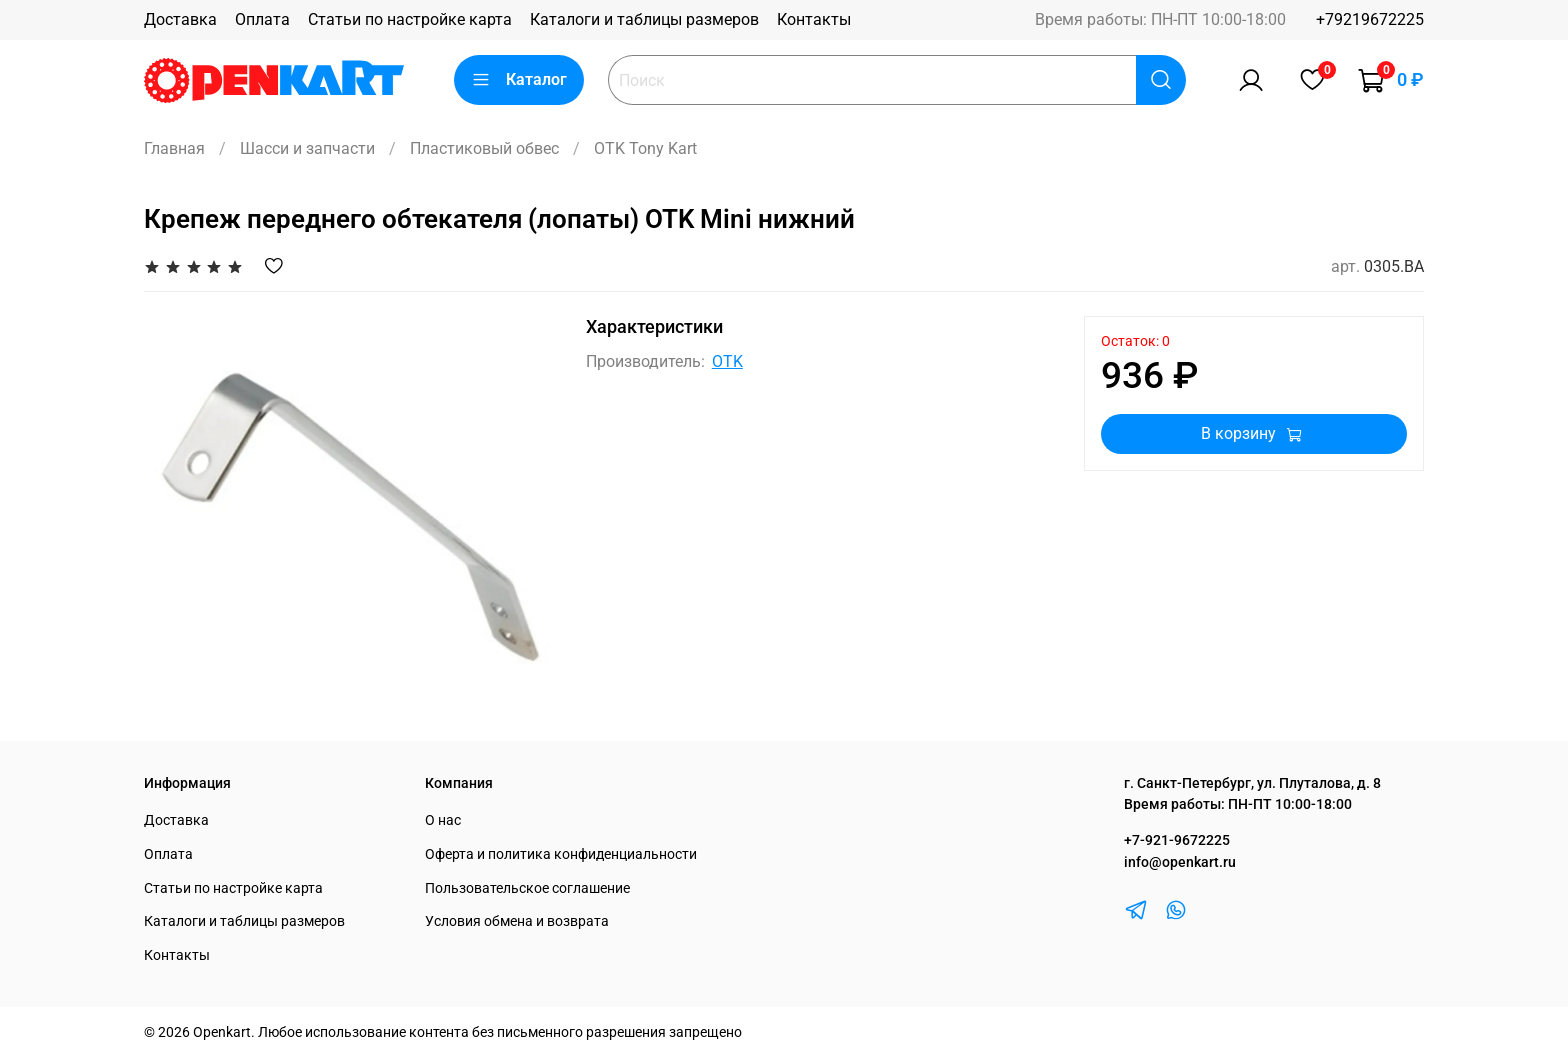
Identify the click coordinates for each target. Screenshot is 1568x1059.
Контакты (814, 19)
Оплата (262, 19)
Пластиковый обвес (484, 148)
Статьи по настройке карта (410, 19)
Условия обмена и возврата (517, 921)
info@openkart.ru (1180, 862)
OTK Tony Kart (645, 148)
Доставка (180, 19)
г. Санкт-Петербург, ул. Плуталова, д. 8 (1252, 783)
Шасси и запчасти (307, 148)
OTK (727, 361)
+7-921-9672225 (1177, 840)
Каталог (519, 80)
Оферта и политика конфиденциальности (561, 854)
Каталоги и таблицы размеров (644, 19)
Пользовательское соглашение (527, 888)
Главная (174, 148)
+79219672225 (1370, 19)
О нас (443, 820)
